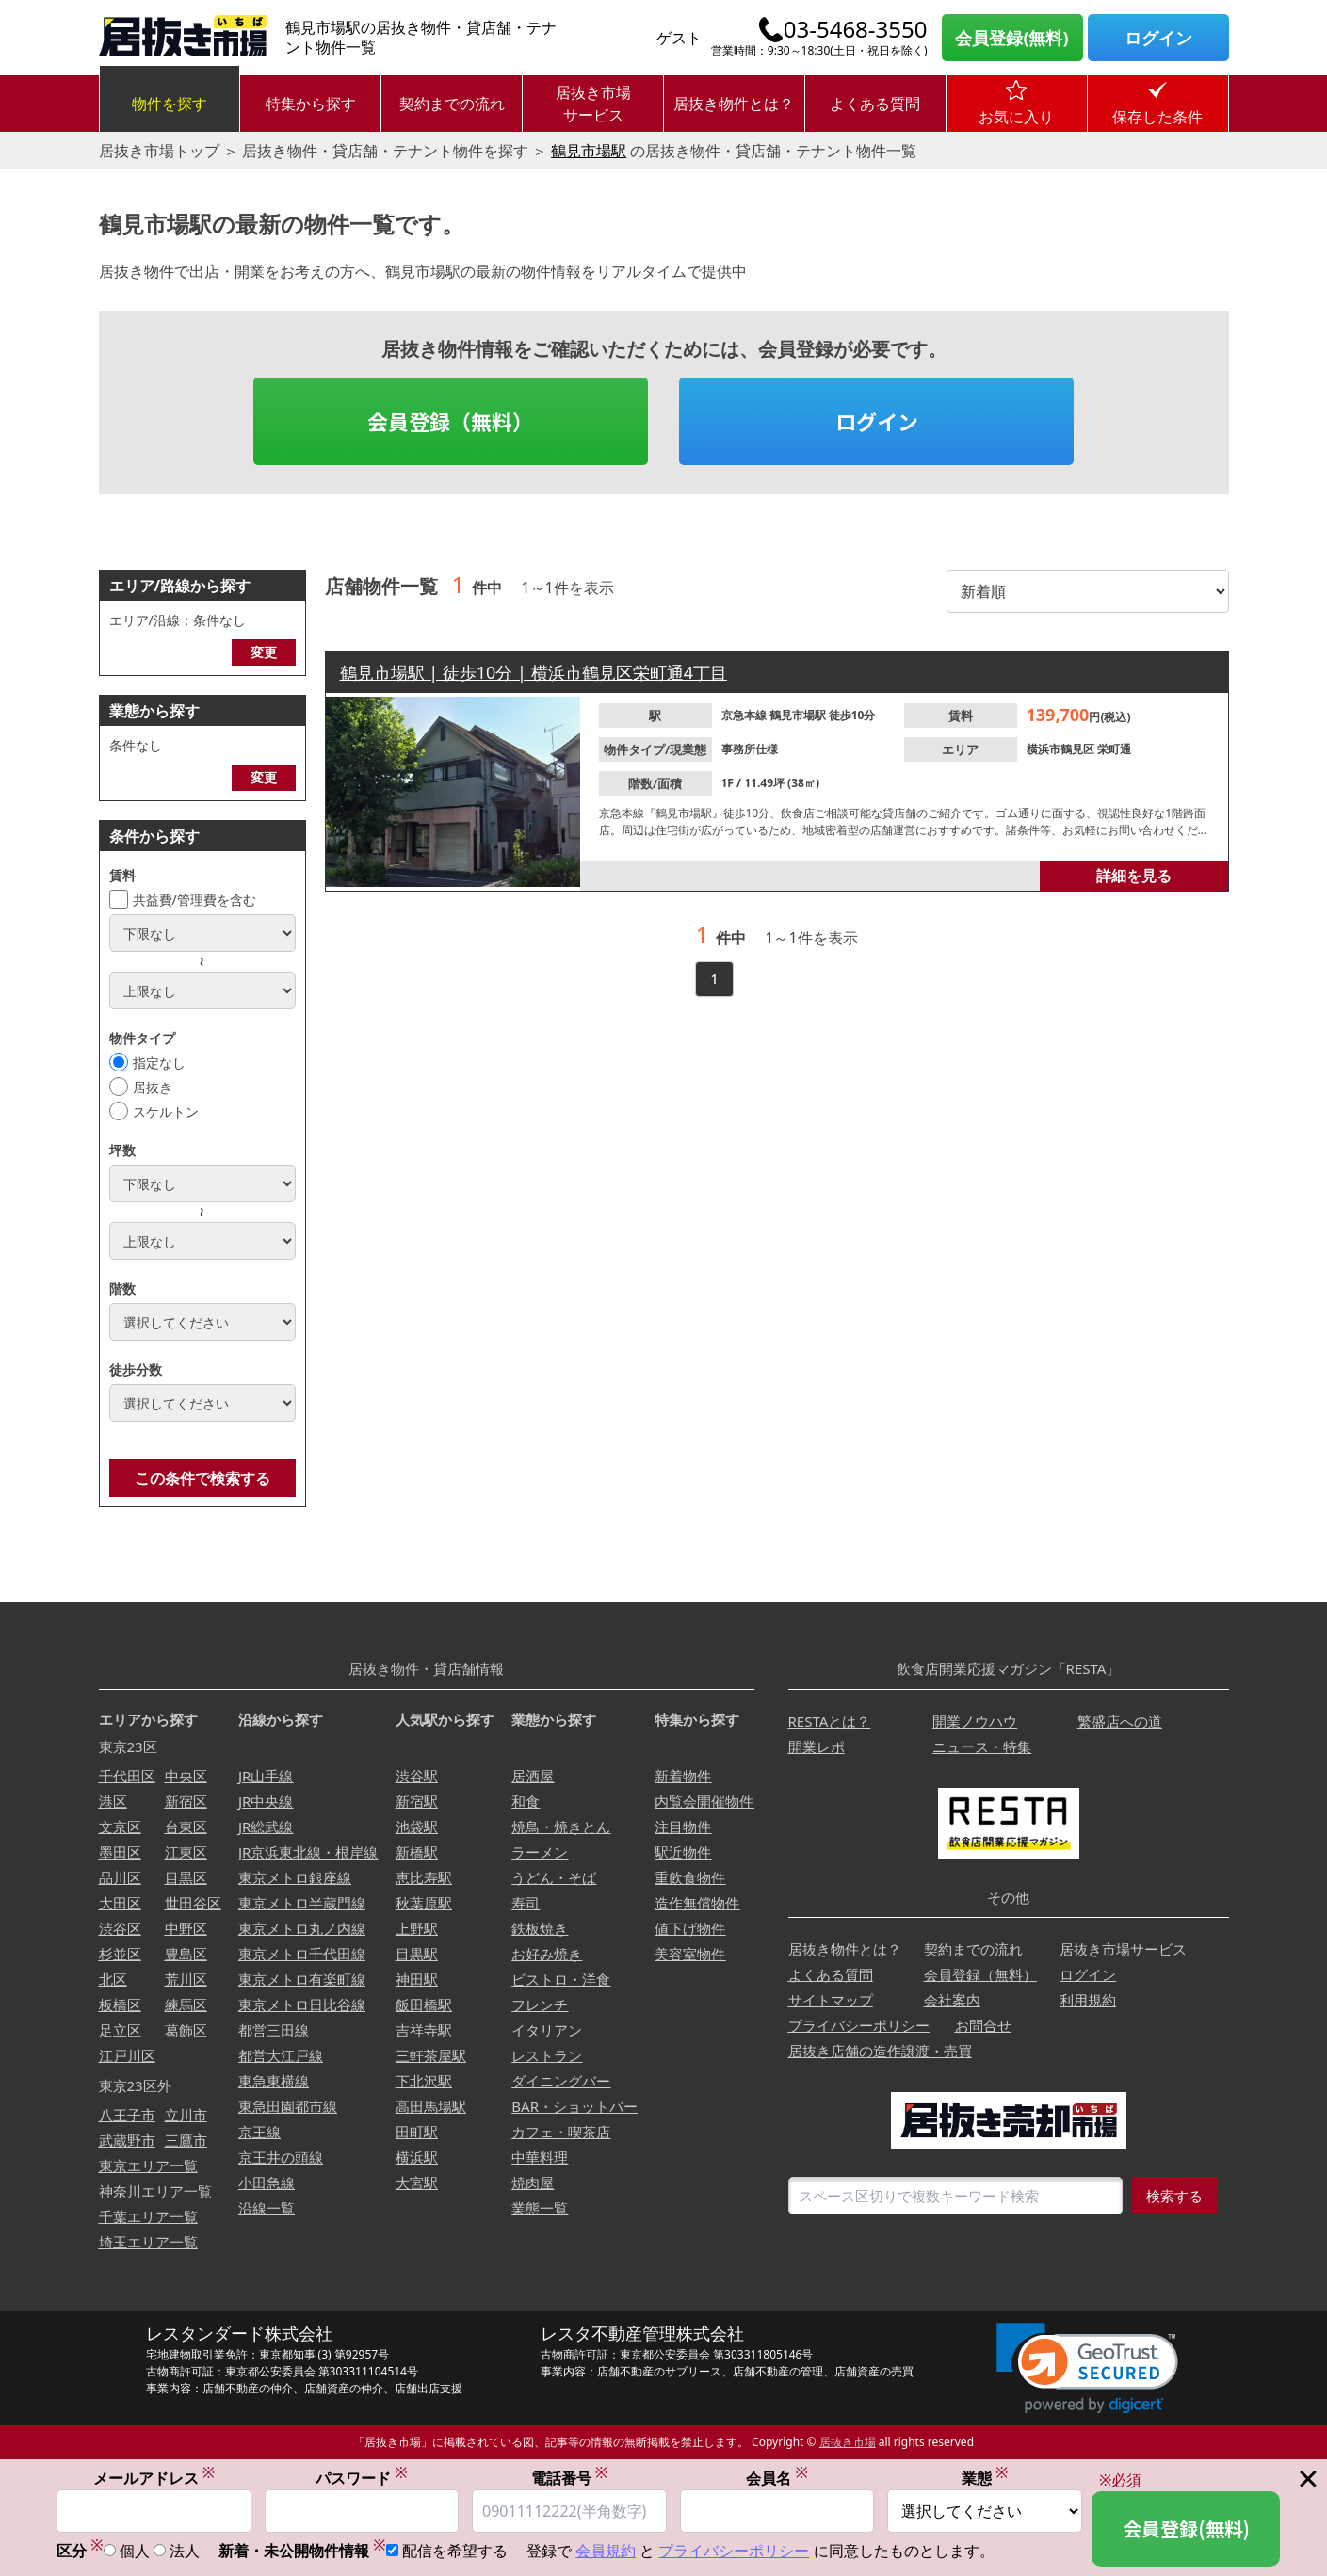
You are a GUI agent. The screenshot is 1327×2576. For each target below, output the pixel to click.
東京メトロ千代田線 (301, 1953)
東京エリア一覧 (148, 2165)
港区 (113, 1801)
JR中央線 (265, 1801)
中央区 (186, 1775)
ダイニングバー (560, 2080)
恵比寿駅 (424, 1877)
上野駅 (417, 1928)
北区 (113, 1979)
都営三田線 (273, 2030)
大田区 (120, 1902)
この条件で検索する (202, 1478)
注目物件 (683, 1826)
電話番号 (569, 2477)
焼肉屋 (532, 2182)
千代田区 (127, 1775)
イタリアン (546, 2030)
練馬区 (186, 2004)
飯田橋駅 (424, 2004)
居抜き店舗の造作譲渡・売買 (880, 2050)
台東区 (186, 1826)
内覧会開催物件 (704, 1801)
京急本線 (745, 715)
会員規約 (605, 2551)
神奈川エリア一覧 (155, 2191)
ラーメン (539, 1852)
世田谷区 (193, 1902)
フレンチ (539, 2004)
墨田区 (120, 1852)
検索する (1174, 2195)
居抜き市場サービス (593, 103)
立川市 (186, 2114)
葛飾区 (186, 2030)
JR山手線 (265, 1775)
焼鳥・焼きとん (560, 1826)
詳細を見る (1134, 875)
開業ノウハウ (974, 1721)
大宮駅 (417, 2182)
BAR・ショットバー (574, 2106)
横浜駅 (417, 2157)
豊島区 (186, 1953)
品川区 (120, 1877)
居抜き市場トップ (159, 150)
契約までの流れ (452, 103)
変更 (264, 652)
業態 (985, 2477)
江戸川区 (127, 2055)
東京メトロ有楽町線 (301, 1979)
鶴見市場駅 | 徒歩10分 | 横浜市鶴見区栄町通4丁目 (533, 672)
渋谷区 (120, 1928)
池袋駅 (417, 1826)
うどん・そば (553, 1877)
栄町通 (1114, 749)
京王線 (259, 2131)
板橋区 (120, 2004)
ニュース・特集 (981, 1746)
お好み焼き (546, 1953)
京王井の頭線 (280, 2157)
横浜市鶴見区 (1062, 749)
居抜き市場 (847, 2442)
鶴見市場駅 (588, 150)
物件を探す (169, 103)
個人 (135, 2551)
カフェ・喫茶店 (560, 2131)
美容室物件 (690, 1953)
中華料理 (539, 2157)
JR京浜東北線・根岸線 (308, 1852)
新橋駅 (417, 1852)
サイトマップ (830, 1999)
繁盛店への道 (1119, 1721)
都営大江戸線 (280, 2055)
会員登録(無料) (1011, 37)
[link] (1087, 2368)
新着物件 (683, 1775)
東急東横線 (273, 2080)
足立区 (120, 2030)
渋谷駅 (417, 1775)
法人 (185, 2551)
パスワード (362, 2477)
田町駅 (417, 2131)
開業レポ (816, 1746)
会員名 (777, 2477)
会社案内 (952, 1999)
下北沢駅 (424, 2080)
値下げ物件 (690, 1928)
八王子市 (127, 2114)
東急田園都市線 (287, 2106)
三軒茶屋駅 (431, 2055)
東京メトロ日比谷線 (301, 2004)
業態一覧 (539, 2207)
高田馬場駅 (431, 2106)
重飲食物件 (690, 1877)
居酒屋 (532, 1775)
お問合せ (983, 2025)
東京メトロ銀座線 (294, 1877)
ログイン (1158, 37)
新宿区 (186, 1801)
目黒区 (186, 1877)
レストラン (546, 2055)
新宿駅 (417, 1801)
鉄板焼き (539, 1928)
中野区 (186, 1928)
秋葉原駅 (424, 1902)
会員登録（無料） (450, 421)
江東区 (186, 1852)
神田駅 (417, 1979)
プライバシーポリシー (859, 2025)
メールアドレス (154, 2477)
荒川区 (186, 1979)
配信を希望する (455, 2551)
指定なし (159, 1062)
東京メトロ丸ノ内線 (301, 1928)
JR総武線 (265, 1826)
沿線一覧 (266, 2207)
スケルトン (166, 1111)
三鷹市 (186, 2140)
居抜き (152, 1087)
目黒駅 (417, 1953)
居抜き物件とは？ (733, 103)
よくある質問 (875, 103)
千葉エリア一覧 (148, 2216)
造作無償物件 (697, 1902)
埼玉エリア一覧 (148, 2241)
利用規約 (1088, 1999)
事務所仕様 (749, 749)
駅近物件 (683, 1852)
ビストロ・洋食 (560, 1979)
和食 (525, 1801)
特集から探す (311, 103)
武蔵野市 (127, 2140)
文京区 (120, 1826)
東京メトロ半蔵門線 (301, 1902)
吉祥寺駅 (424, 2030)
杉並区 (120, 1953)
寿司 (525, 1902)
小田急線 (266, 2182)
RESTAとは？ (829, 1721)
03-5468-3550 (856, 29)
